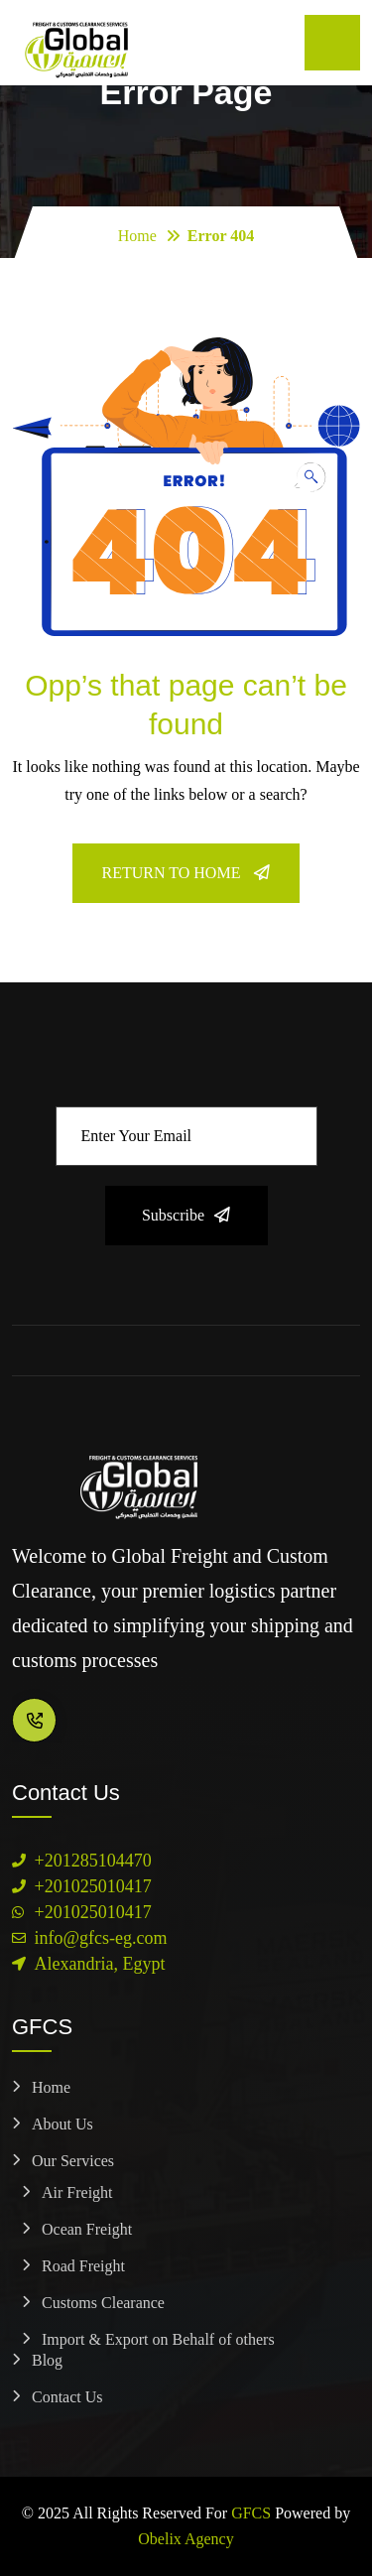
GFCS (251, 2513)
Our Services (73, 2160)
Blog (47, 2360)
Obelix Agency (185, 2538)
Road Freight (83, 2265)
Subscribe (186, 1215)
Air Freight (77, 2192)
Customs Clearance (103, 2302)
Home (137, 235)
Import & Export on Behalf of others (158, 2339)
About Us (62, 2124)
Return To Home (186, 872)
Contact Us (67, 2396)
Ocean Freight (87, 2229)
